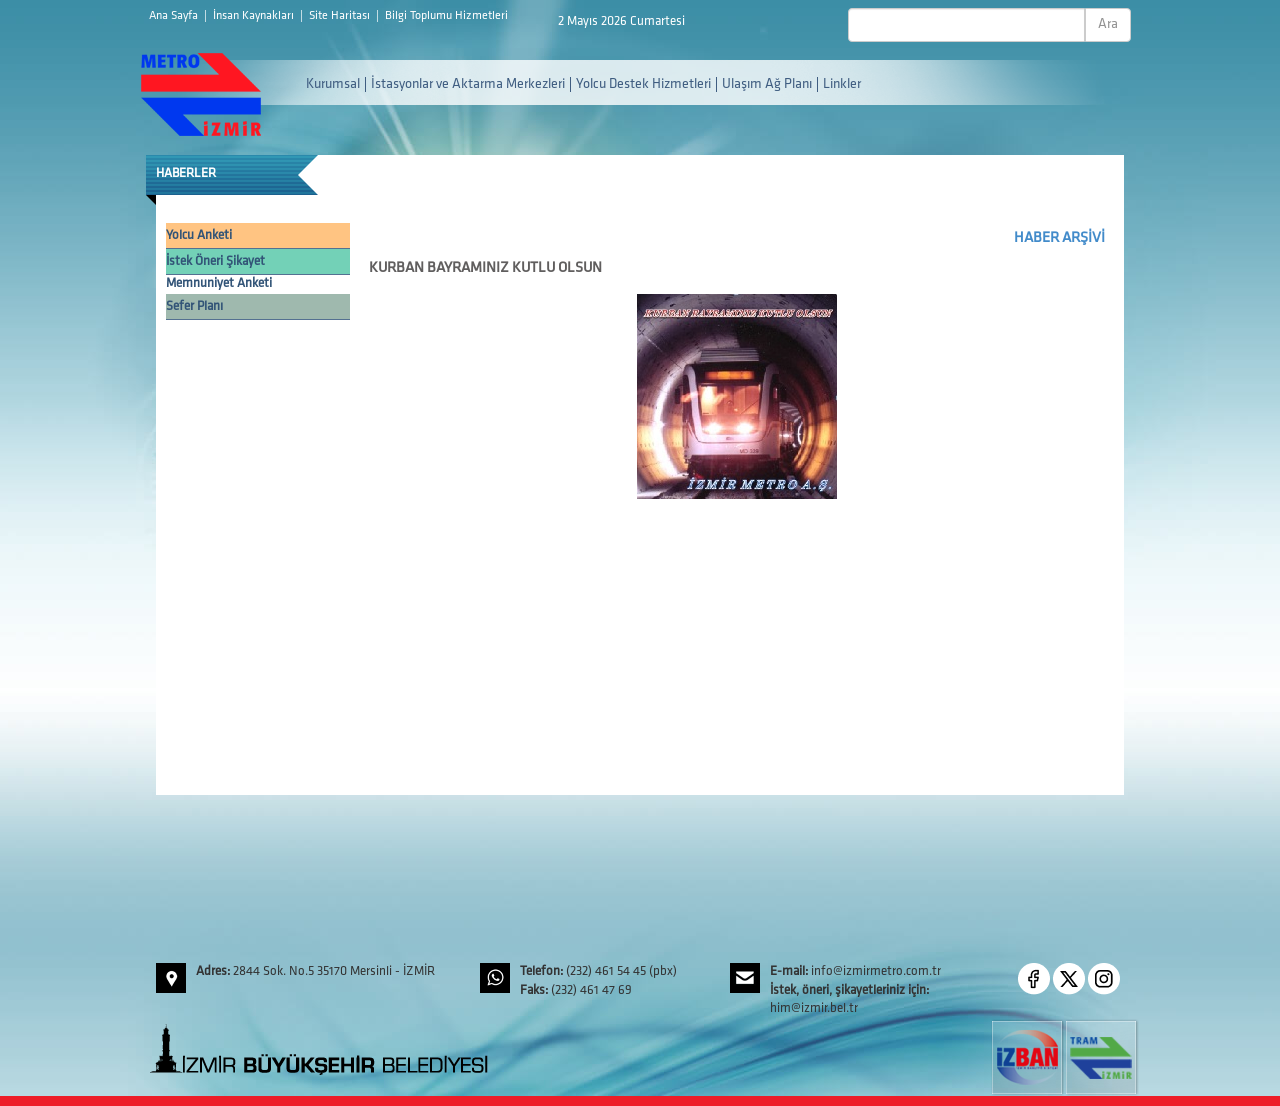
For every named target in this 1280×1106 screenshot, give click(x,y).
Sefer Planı (194, 306)
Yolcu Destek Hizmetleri (643, 84)
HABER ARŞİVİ (1059, 238)
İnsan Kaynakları (255, 16)
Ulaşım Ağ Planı (767, 84)
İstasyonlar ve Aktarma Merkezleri (468, 84)
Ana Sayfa (175, 16)
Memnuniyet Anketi (219, 283)
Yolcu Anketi (199, 235)
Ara (1108, 24)
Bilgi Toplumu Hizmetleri (446, 16)
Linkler (842, 84)
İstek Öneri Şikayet (215, 261)
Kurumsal (333, 84)
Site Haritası (341, 16)
